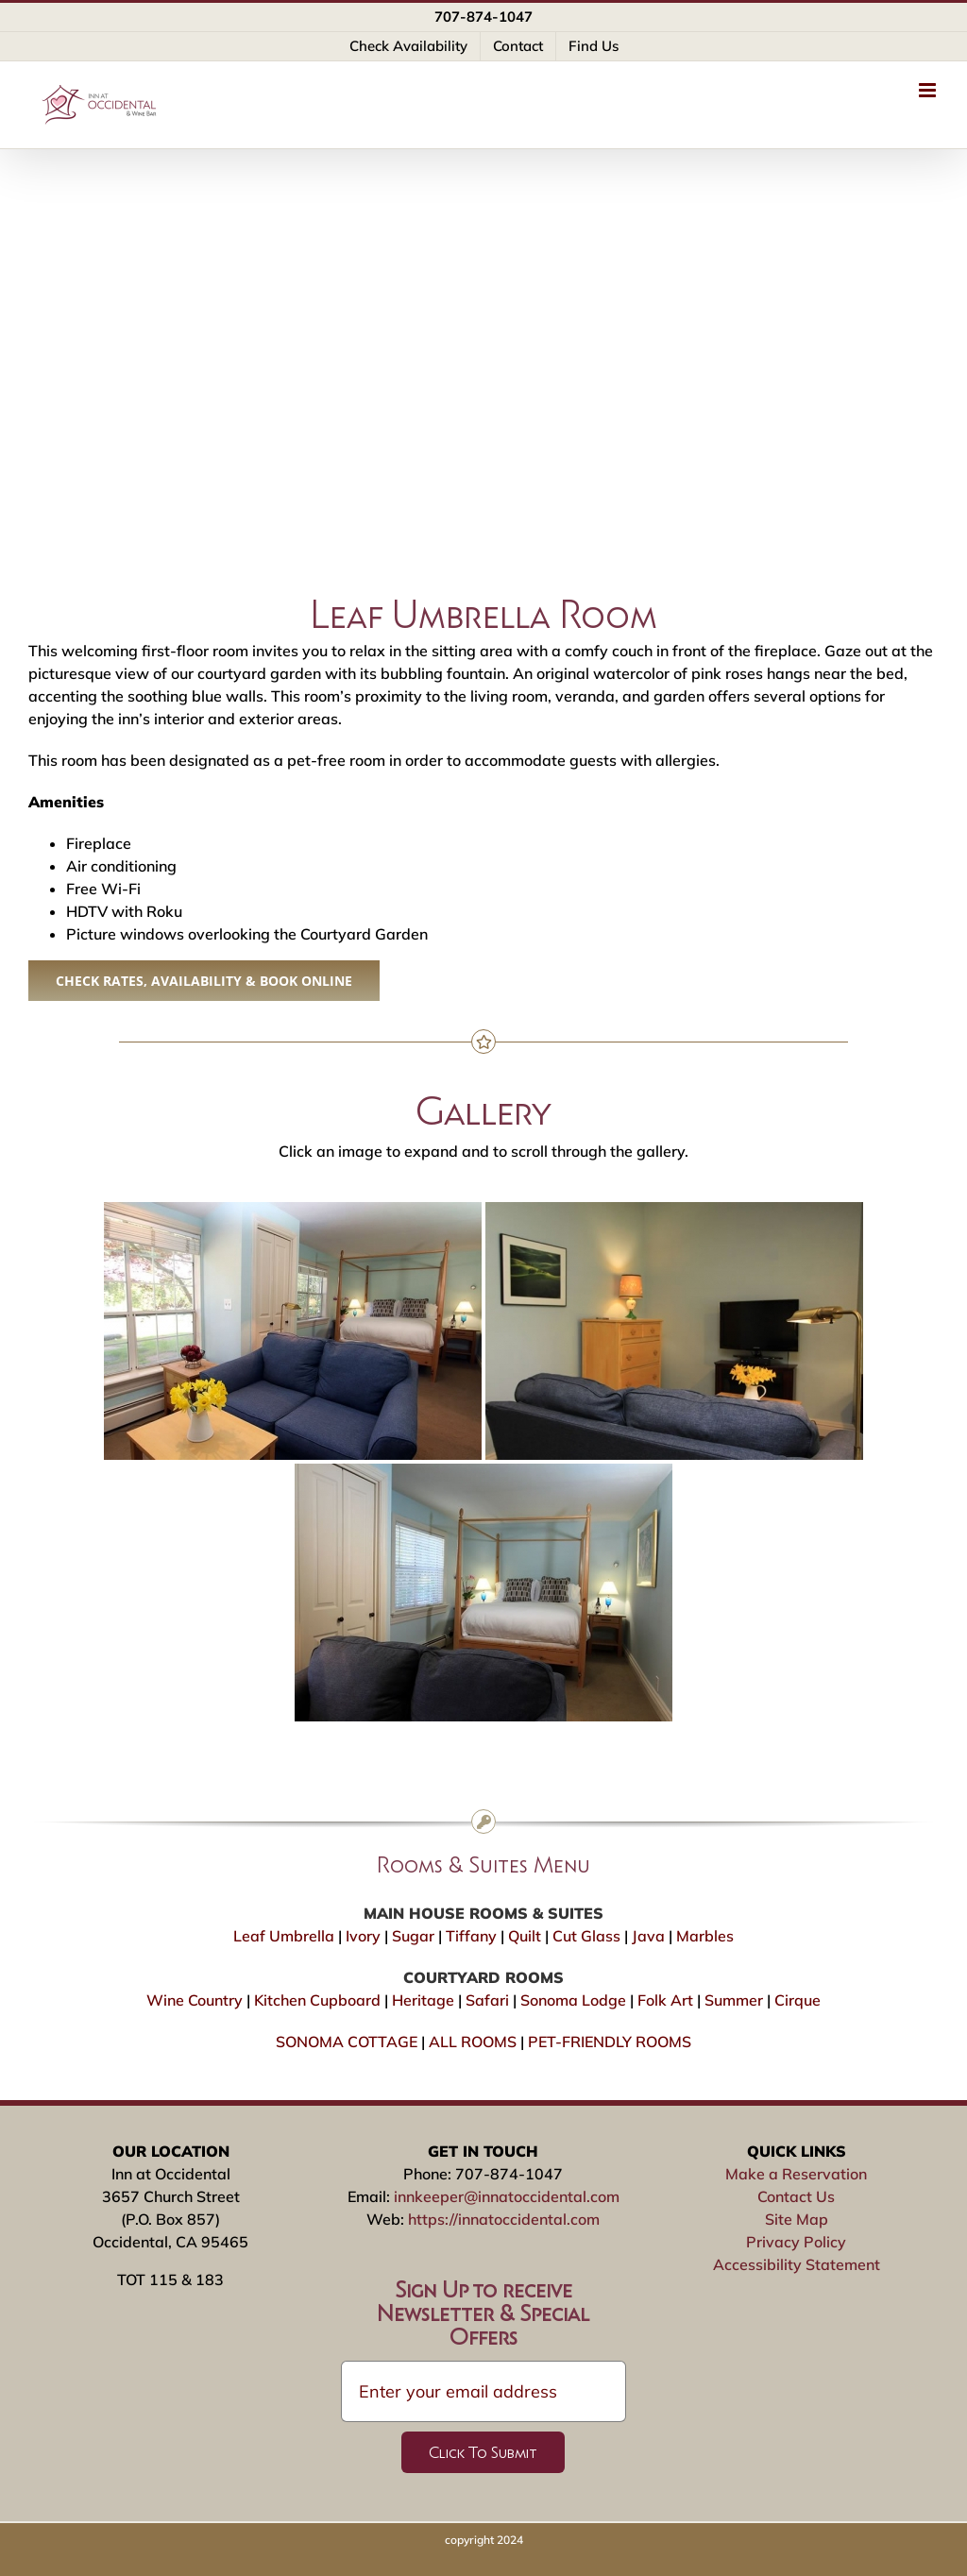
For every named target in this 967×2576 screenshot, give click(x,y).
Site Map (796, 2219)
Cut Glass (586, 1935)
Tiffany (471, 1935)
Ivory (363, 1935)
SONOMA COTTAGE (346, 2041)
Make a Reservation (796, 2173)
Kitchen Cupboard (317, 2000)
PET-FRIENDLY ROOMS (609, 2041)
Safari (487, 2000)
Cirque (797, 2000)
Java (648, 1935)
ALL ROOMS (473, 2041)
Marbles (705, 1935)
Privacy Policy (796, 2241)
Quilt (524, 1935)
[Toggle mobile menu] (929, 90)
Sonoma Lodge (573, 2000)
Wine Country (194, 2000)
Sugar (413, 1935)
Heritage (423, 2000)
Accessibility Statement (796, 2264)
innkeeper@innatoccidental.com (506, 2196)
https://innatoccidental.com (504, 2219)
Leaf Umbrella (283, 1935)
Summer (733, 2000)
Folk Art (665, 2000)
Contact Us (796, 2196)
